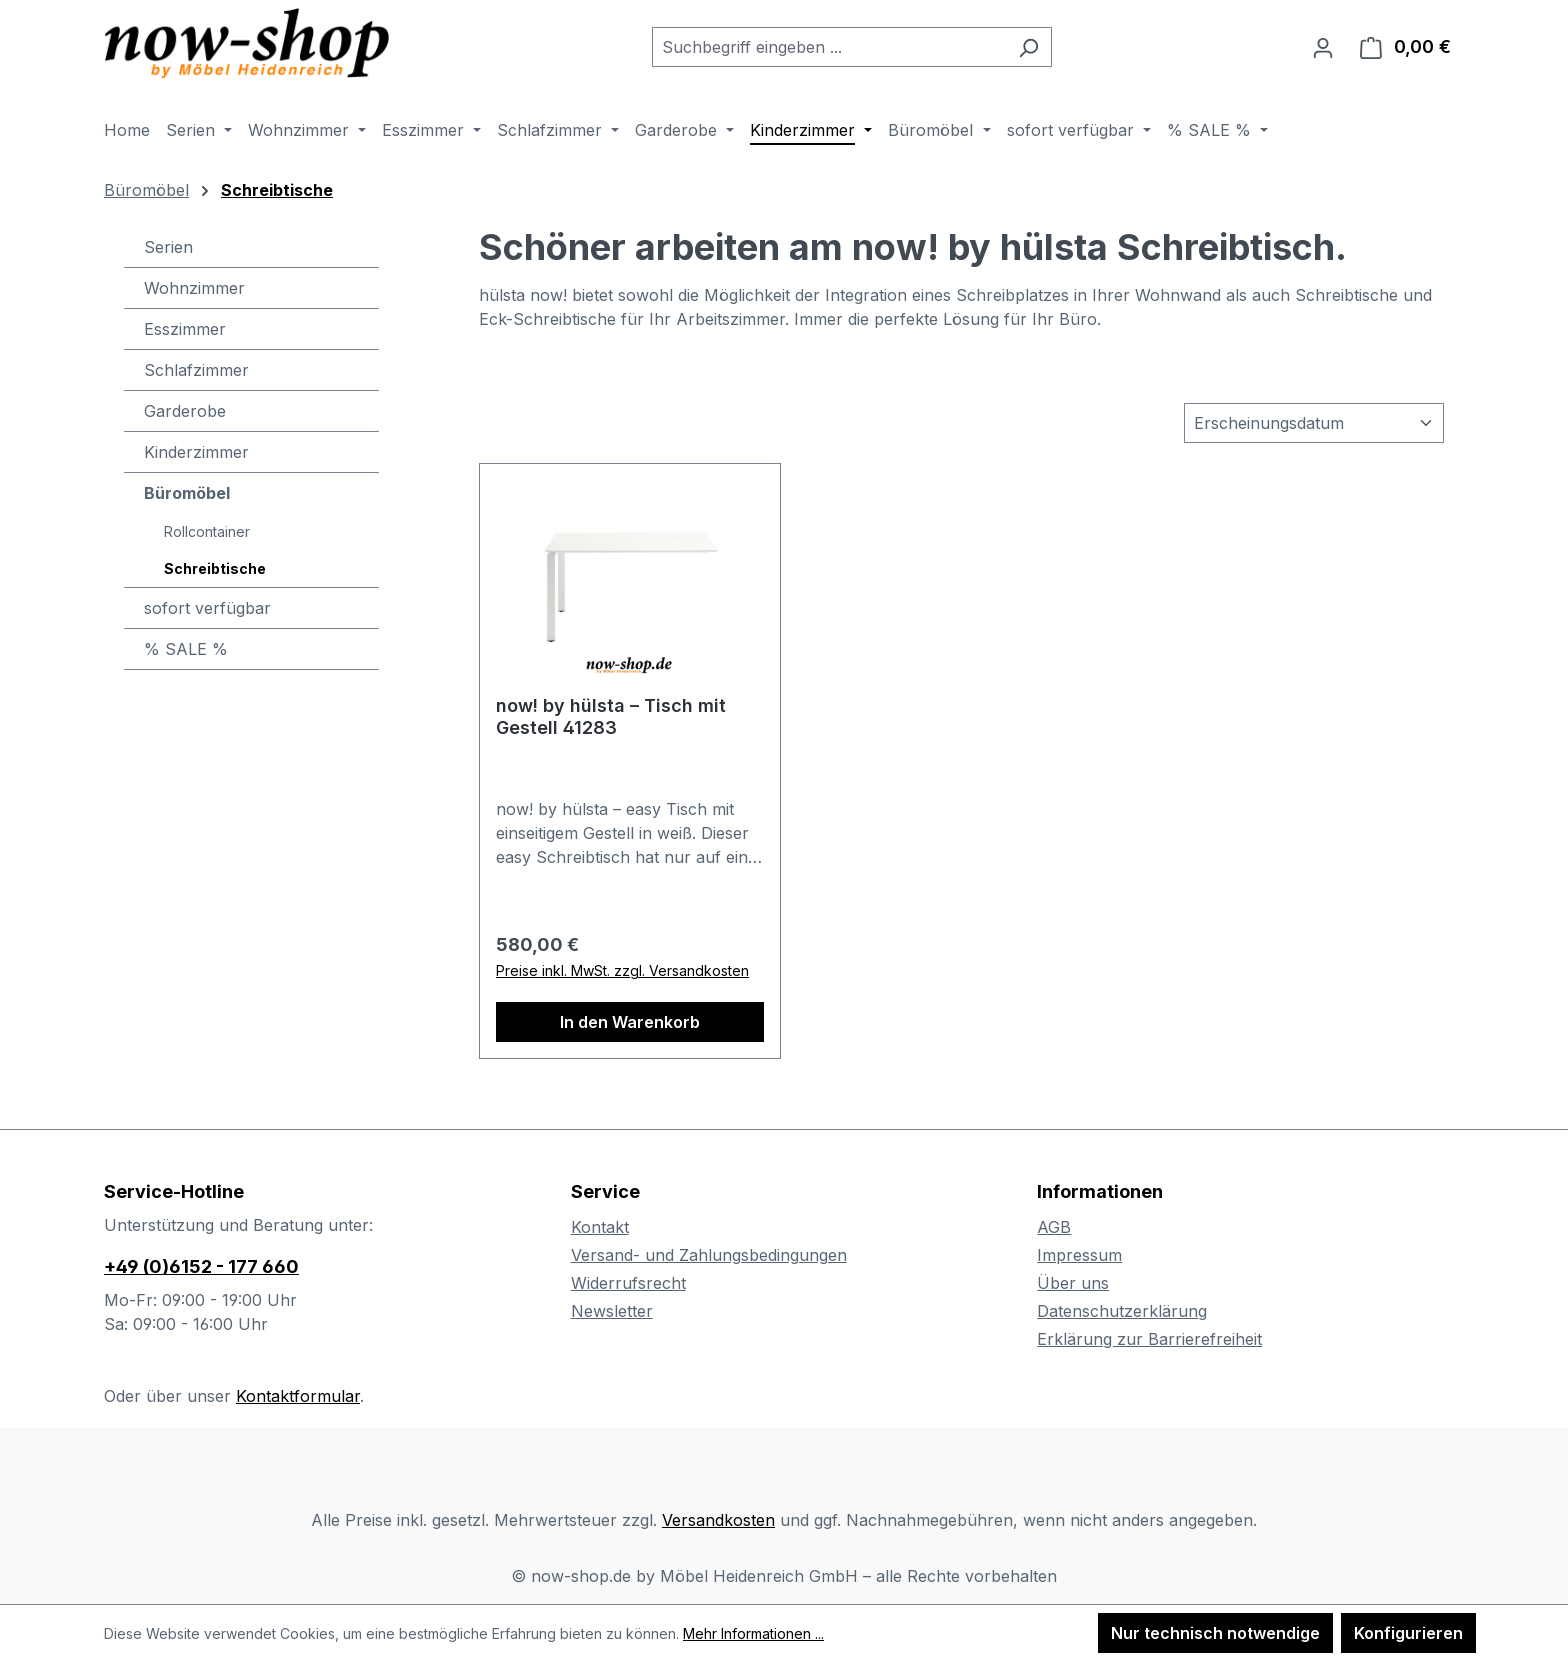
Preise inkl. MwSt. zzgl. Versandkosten (622, 970)
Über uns (1073, 1283)
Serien (168, 247)
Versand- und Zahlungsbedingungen (709, 1255)
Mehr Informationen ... (753, 1633)
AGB (1054, 1227)
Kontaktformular (298, 1396)
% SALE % (186, 649)
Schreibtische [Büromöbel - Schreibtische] (215, 568)
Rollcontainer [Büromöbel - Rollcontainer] (207, 531)
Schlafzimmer (196, 370)
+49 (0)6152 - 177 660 (201, 1266)
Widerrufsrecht (628, 1283)
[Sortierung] (1314, 423)
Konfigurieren (1408, 1633)
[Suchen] (1028, 47)
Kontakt (600, 1227)
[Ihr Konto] (1323, 47)
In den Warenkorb (630, 1022)
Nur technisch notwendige (1215, 1633)
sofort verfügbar (207, 608)
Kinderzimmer (196, 452)
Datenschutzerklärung (1122, 1311)
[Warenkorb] (1405, 47)
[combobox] (829, 47)
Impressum (1079, 1255)
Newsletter (612, 1311)
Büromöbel (187, 493)
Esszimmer (185, 329)
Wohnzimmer (194, 288)
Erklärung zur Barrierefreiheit (1149, 1339)
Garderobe (185, 411)
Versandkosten (718, 1520)
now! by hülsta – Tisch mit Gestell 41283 (611, 716)
